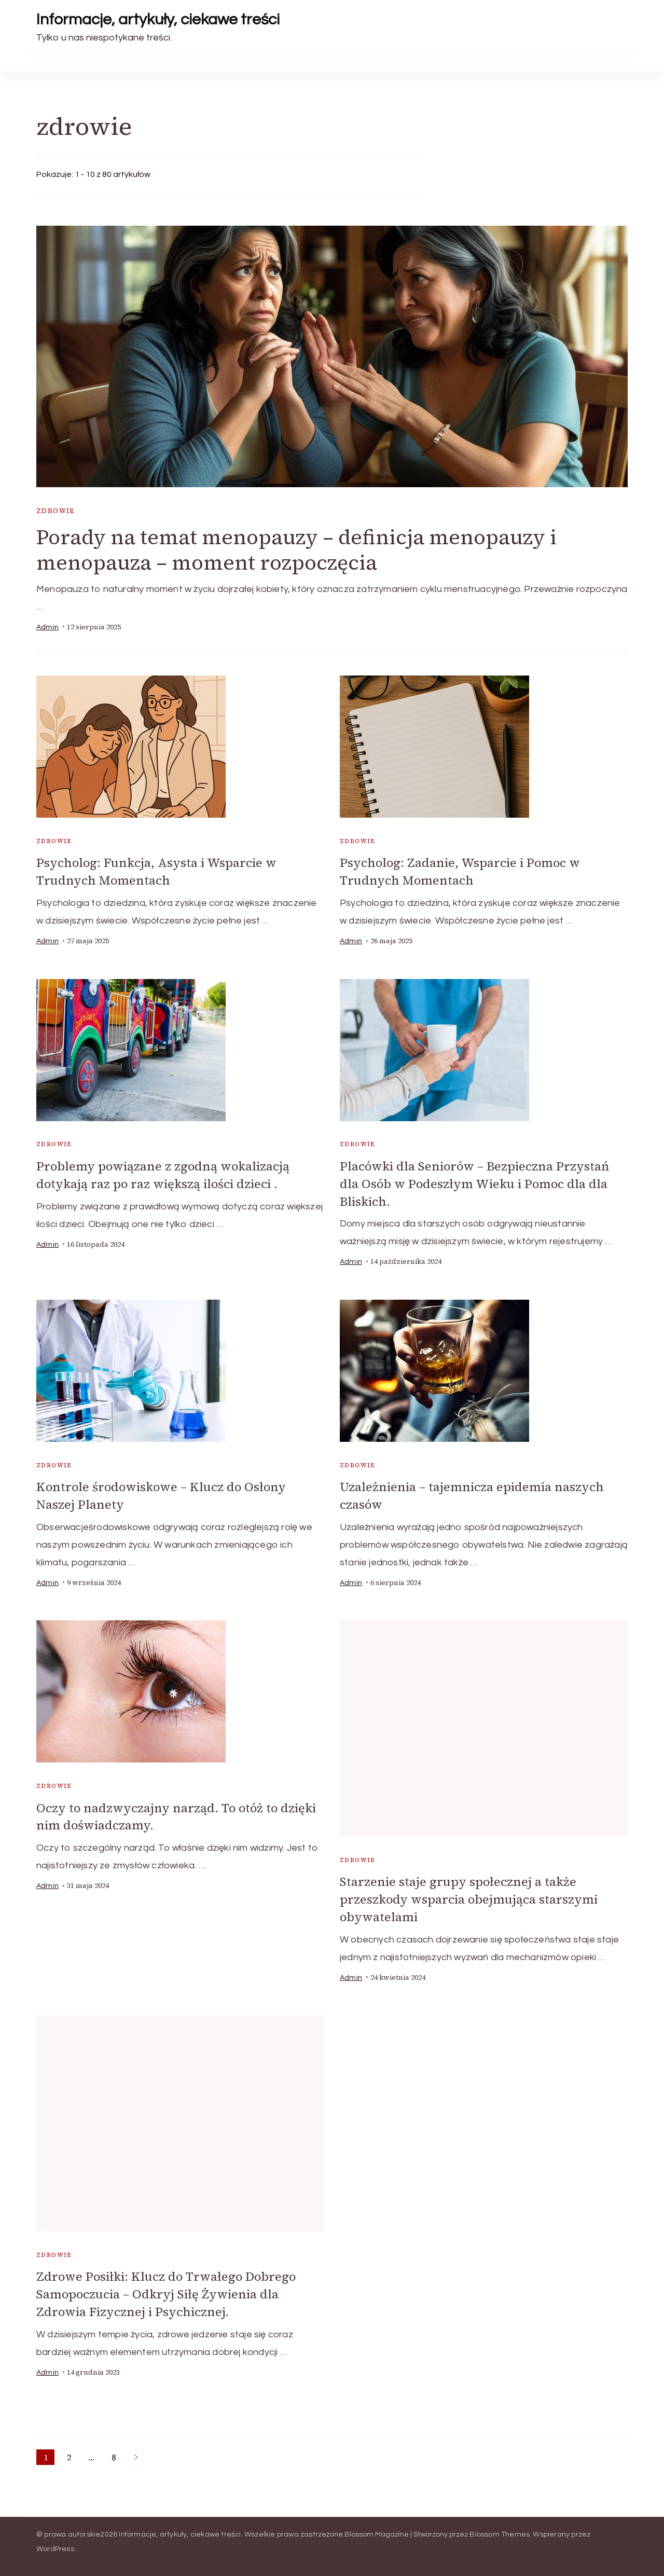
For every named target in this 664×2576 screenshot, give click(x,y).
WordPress (55, 2543)
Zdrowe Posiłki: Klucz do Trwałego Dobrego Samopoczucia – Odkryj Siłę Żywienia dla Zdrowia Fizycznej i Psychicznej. (168, 2290)
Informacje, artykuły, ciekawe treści (158, 19)
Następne (136, 2452)
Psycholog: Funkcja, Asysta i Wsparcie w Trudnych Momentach (157, 872)
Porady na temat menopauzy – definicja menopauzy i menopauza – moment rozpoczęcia (298, 549)
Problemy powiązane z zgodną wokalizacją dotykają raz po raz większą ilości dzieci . (164, 1174)
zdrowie (55, 511)
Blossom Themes (499, 2529)
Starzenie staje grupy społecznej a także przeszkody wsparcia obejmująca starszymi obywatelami (469, 1896)
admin (47, 627)
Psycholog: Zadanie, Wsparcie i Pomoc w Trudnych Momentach (461, 872)
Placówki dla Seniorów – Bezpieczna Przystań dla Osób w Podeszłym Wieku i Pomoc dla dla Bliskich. (475, 1182)
